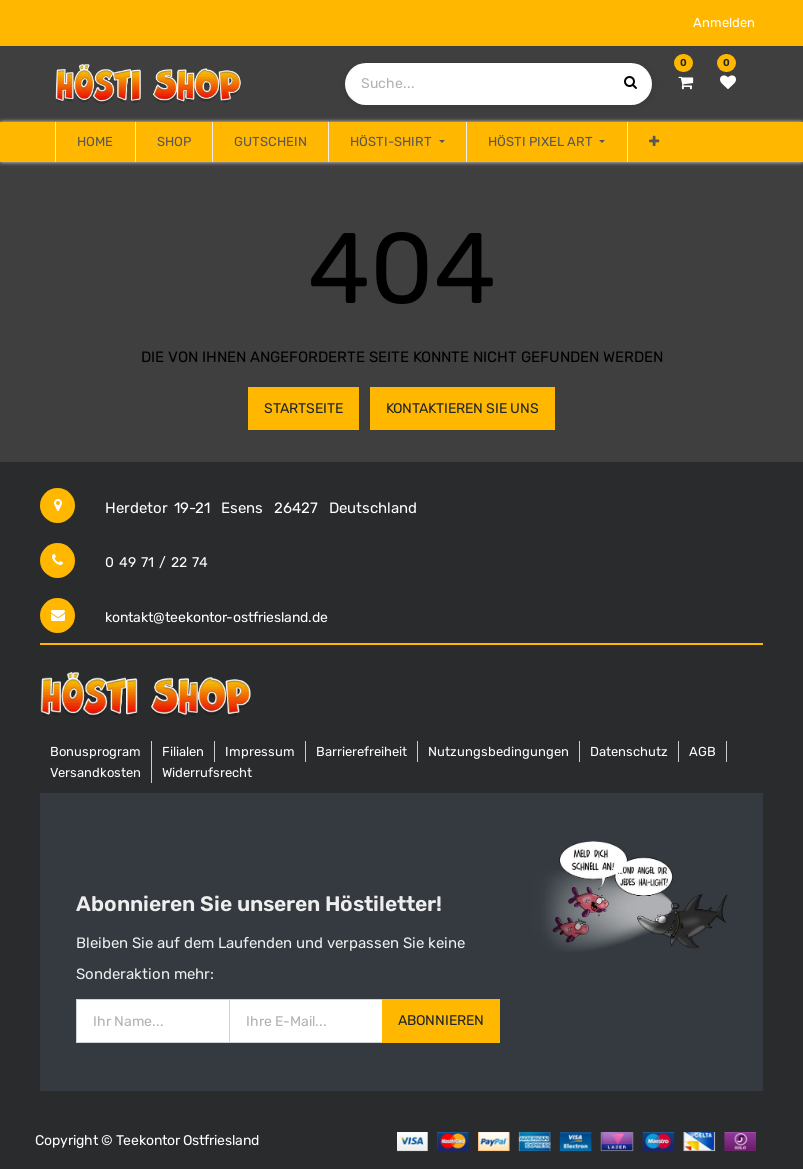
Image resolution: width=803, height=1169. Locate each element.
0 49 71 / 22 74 (156, 562)
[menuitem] (95, 142)
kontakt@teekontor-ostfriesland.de (216, 617)
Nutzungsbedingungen (498, 751)
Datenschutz (629, 751)
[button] (654, 142)
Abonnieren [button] (441, 1020)
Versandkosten (95, 772)
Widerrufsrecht (207, 772)
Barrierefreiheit (361, 751)
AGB (702, 751)
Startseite (303, 408)
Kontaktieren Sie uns (462, 408)
